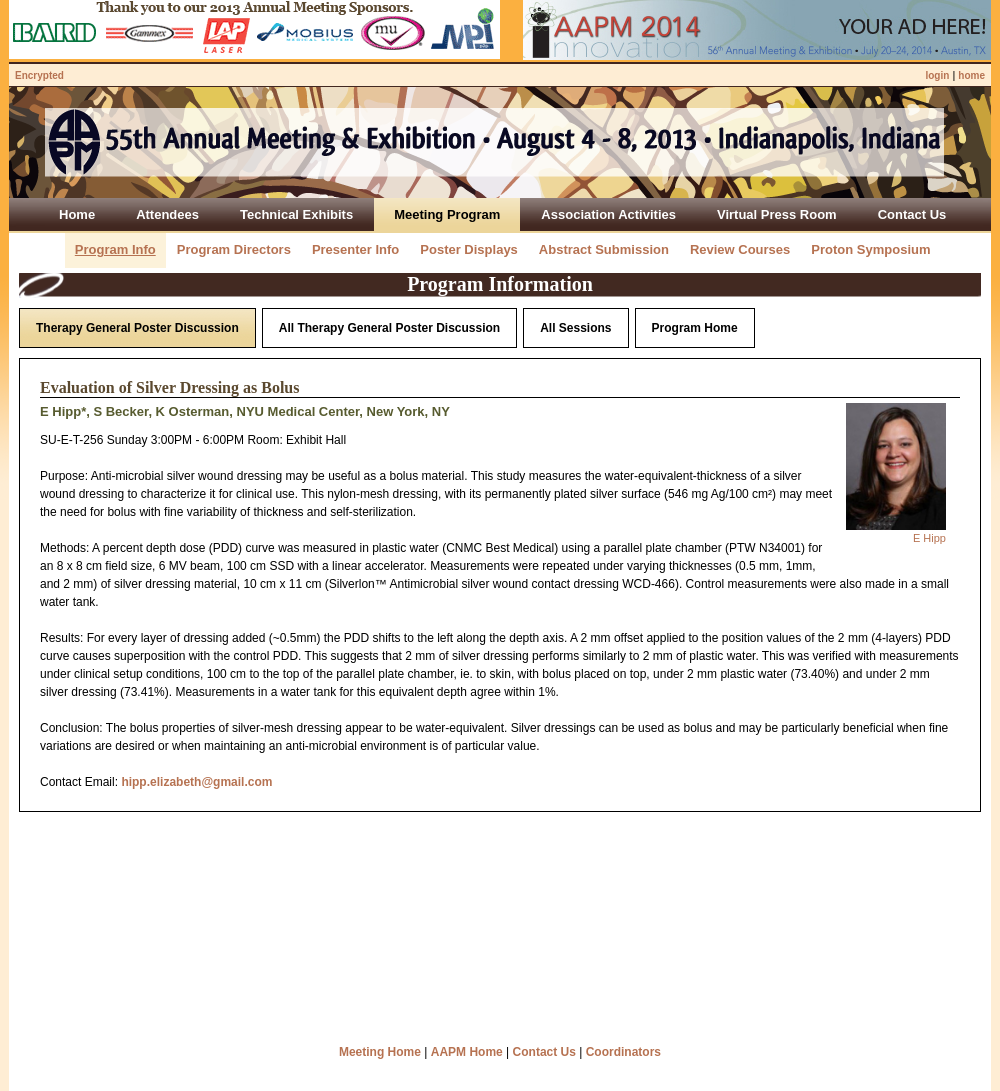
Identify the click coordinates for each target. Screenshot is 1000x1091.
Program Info (115, 249)
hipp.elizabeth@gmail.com (196, 782)
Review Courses (740, 249)
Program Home (695, 328)
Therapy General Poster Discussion (137, 328)
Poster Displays (469, 249)
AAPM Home (467, 1052)
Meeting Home (380, 1052)
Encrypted (39, 75)
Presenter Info (355, 249)
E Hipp (929, 538)
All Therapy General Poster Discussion (389, 328)
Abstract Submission (604, 249)
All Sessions (575, 328)
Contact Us (544, 1052)
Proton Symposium (870, 249)
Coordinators (623, 1052)
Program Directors (234, 249)
